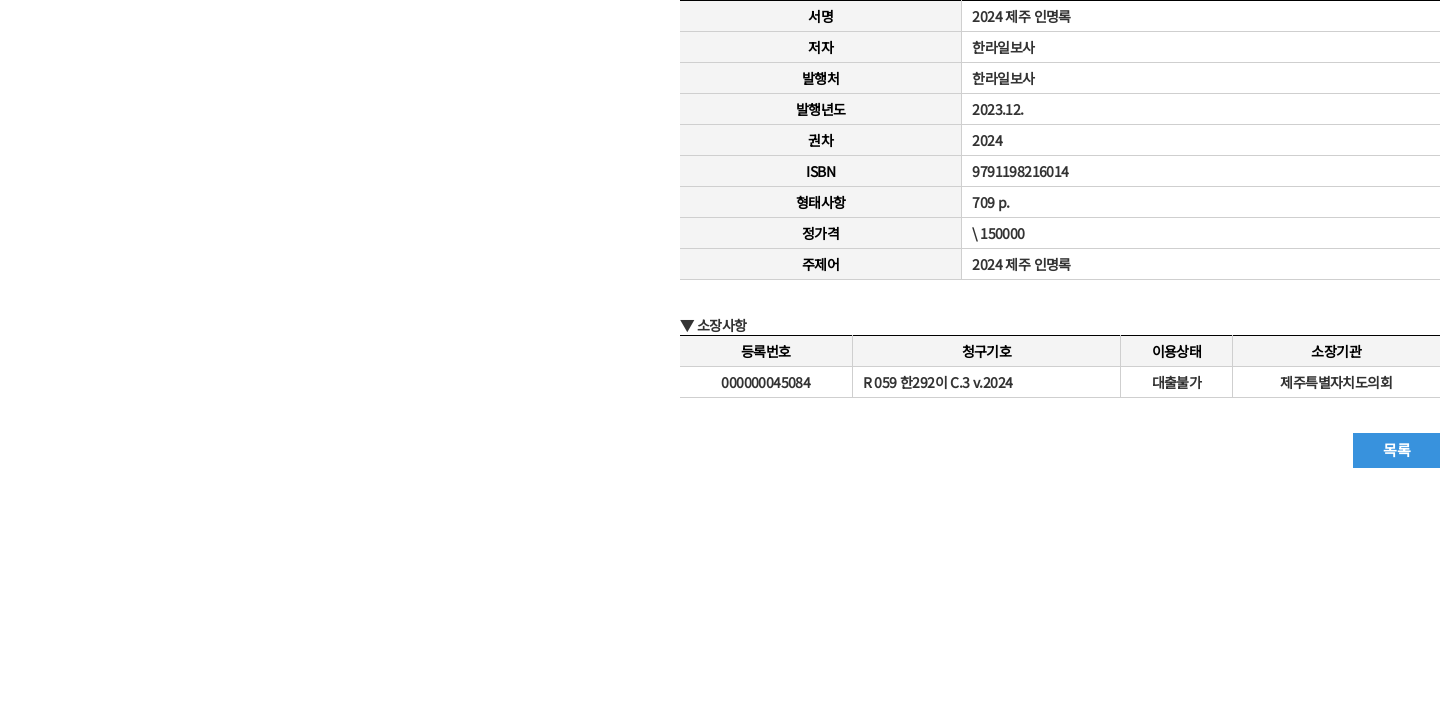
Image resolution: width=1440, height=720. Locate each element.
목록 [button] (1396, 449)
